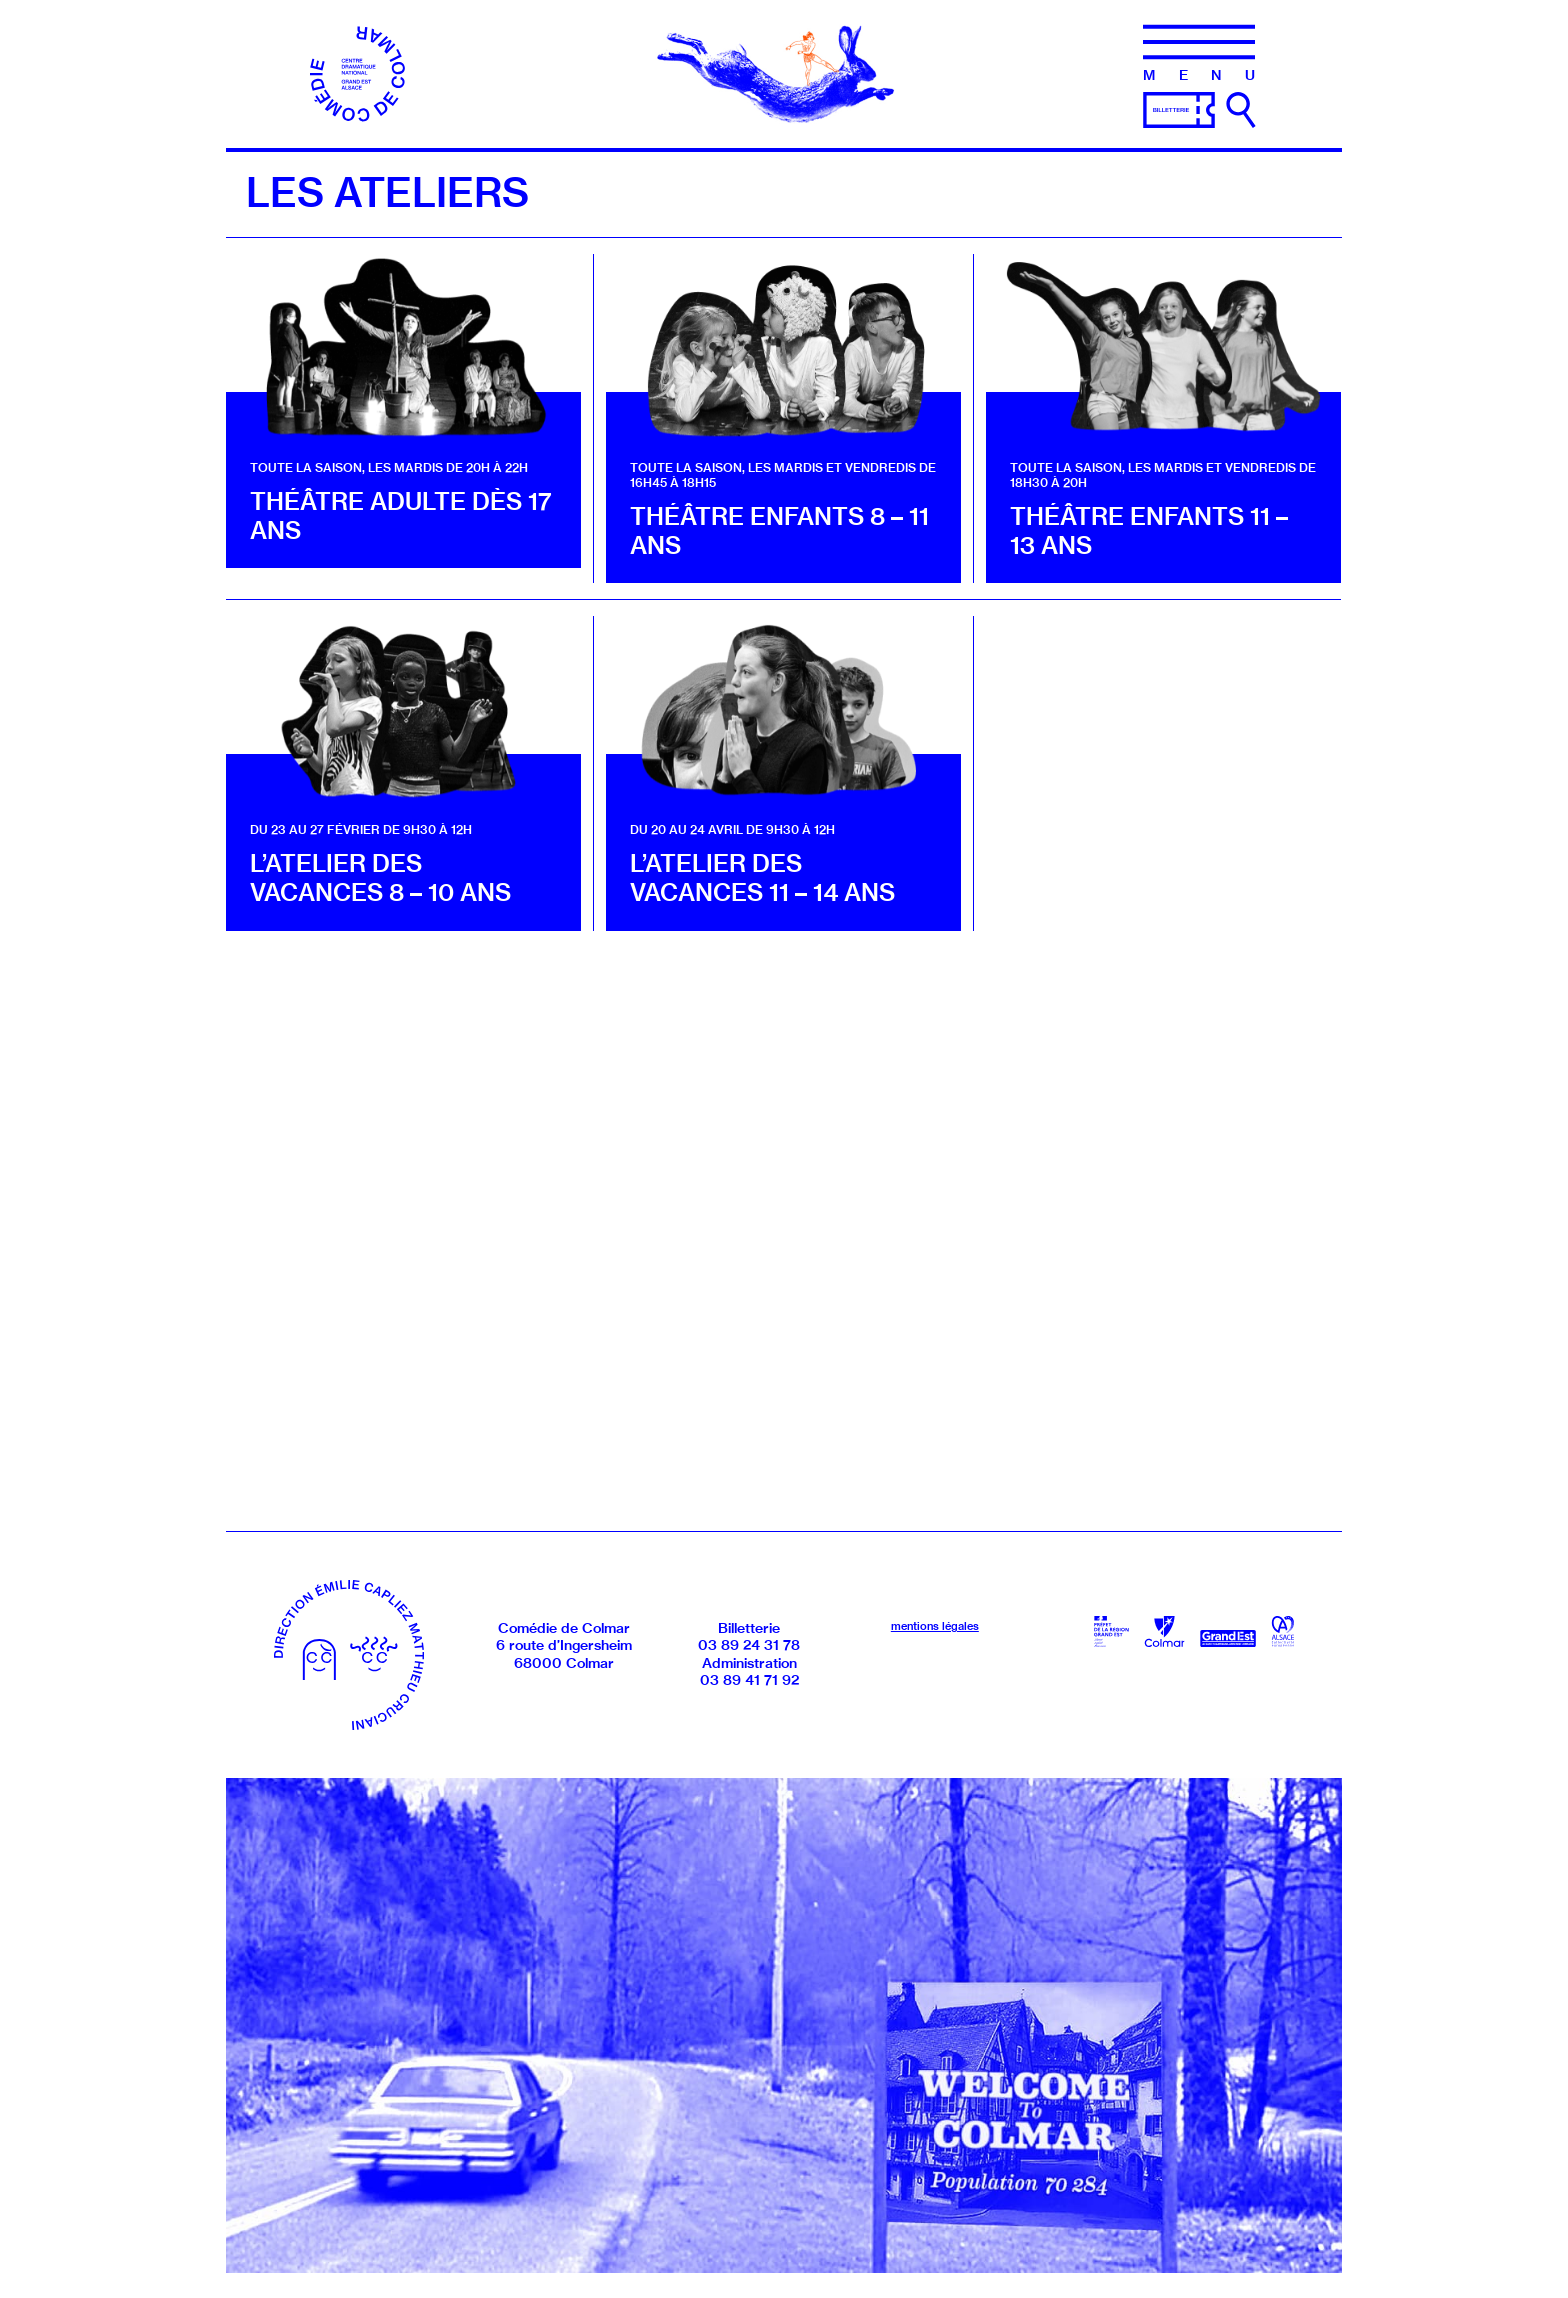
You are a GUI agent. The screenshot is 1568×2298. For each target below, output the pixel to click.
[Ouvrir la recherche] (1241, 110)
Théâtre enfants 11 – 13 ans (1149, 530)
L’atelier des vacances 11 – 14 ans (762, 877)
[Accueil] (359, 72)
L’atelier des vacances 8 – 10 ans (380, 877)
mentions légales (935, 1626)
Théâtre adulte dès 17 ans (401, 515)
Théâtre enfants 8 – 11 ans (779, 530)
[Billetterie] (1179, 108)
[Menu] (1199, 53)
